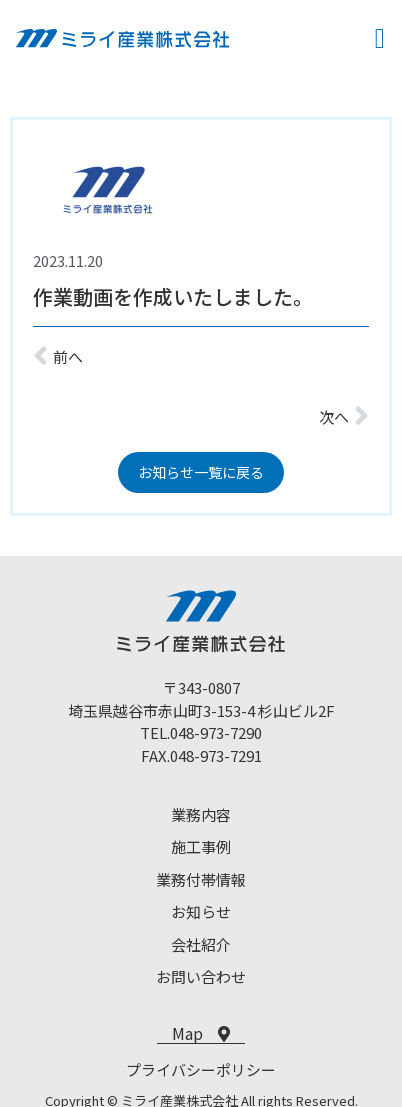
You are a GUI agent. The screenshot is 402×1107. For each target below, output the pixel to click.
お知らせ (201, 911)
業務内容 (201, 814)
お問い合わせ (201, 976)
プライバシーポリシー (201, 1069)
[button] (380, 39)
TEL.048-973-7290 (201, 732)
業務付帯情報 (201, 879)
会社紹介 (201, 944)
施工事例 (201, 846)
